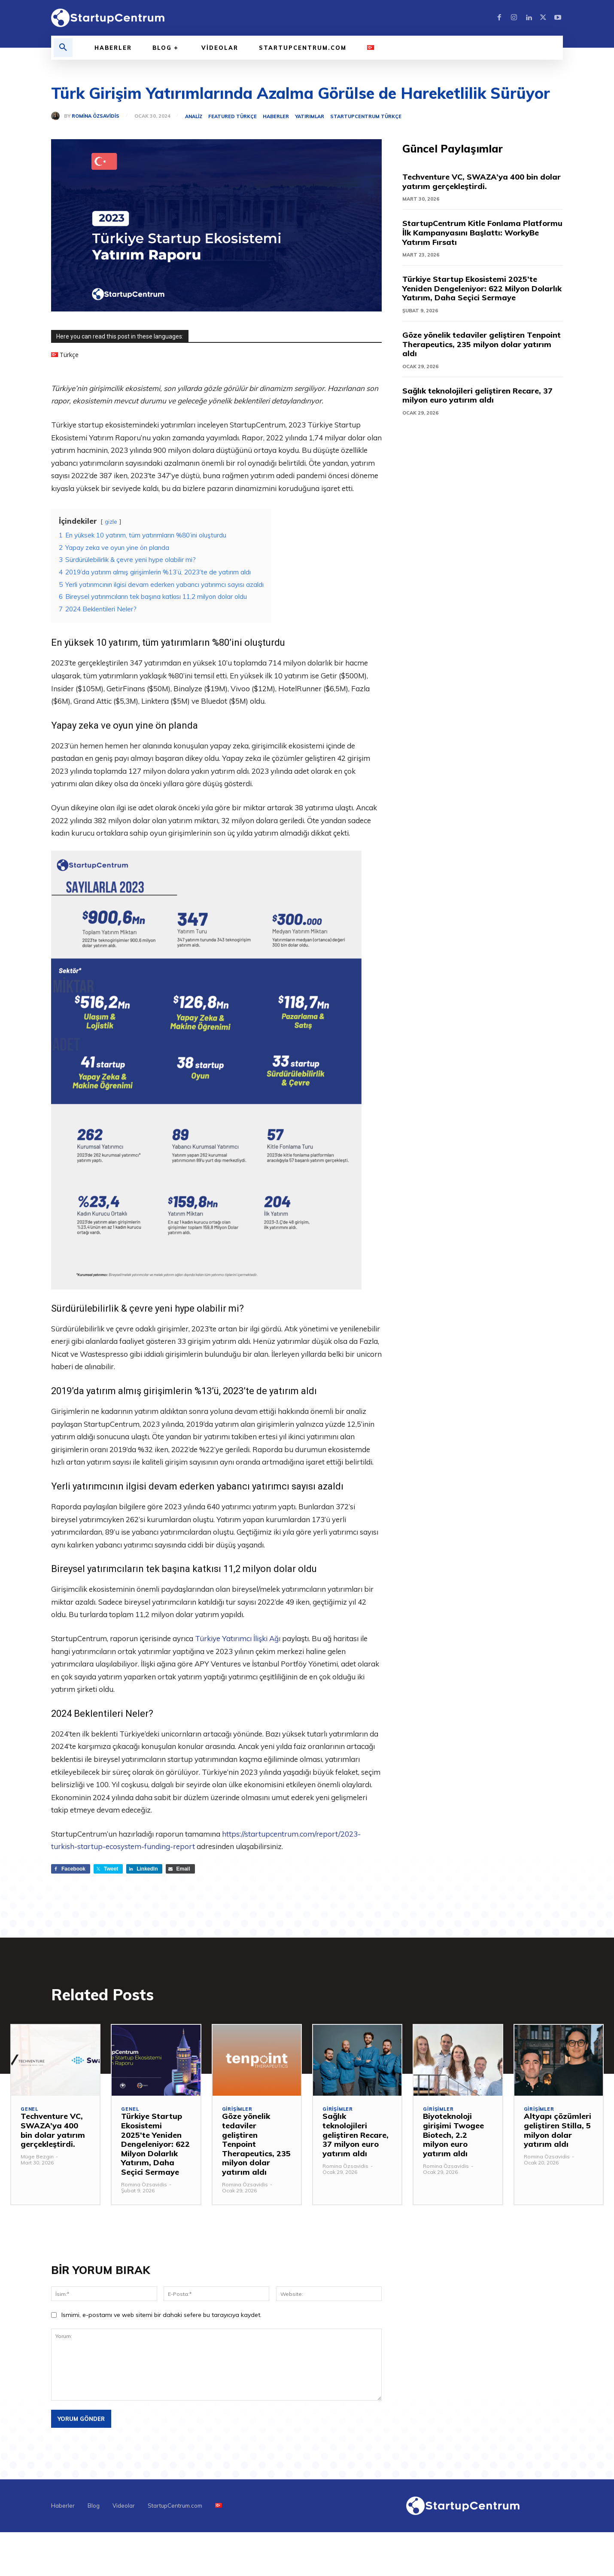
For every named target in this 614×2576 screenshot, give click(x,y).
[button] (63, 47)
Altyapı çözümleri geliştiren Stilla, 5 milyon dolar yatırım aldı (557, 2130)
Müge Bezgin (37, 2157)
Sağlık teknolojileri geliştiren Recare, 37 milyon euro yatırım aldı (477, 395)
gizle (111, 521)
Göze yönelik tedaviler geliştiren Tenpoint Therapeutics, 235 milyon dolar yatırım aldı (481, 344)
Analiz (193, 116)
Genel (29, 2109)
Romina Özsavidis (95, 116)
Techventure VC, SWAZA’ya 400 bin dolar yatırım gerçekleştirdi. (481, 181)
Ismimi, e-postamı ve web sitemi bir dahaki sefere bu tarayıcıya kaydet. (161, 2315)
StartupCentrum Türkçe (365, 116)
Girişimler (237, 2109)
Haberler (276, 116)
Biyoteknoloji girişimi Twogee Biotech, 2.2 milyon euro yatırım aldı (453, 2135)
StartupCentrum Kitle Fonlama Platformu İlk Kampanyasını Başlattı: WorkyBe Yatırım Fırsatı (482, 232)
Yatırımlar (309, 116)
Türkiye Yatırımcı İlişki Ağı (237, 1638)
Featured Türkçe (232, 116)
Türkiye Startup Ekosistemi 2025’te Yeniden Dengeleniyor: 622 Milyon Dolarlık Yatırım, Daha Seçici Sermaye (482, 288)
